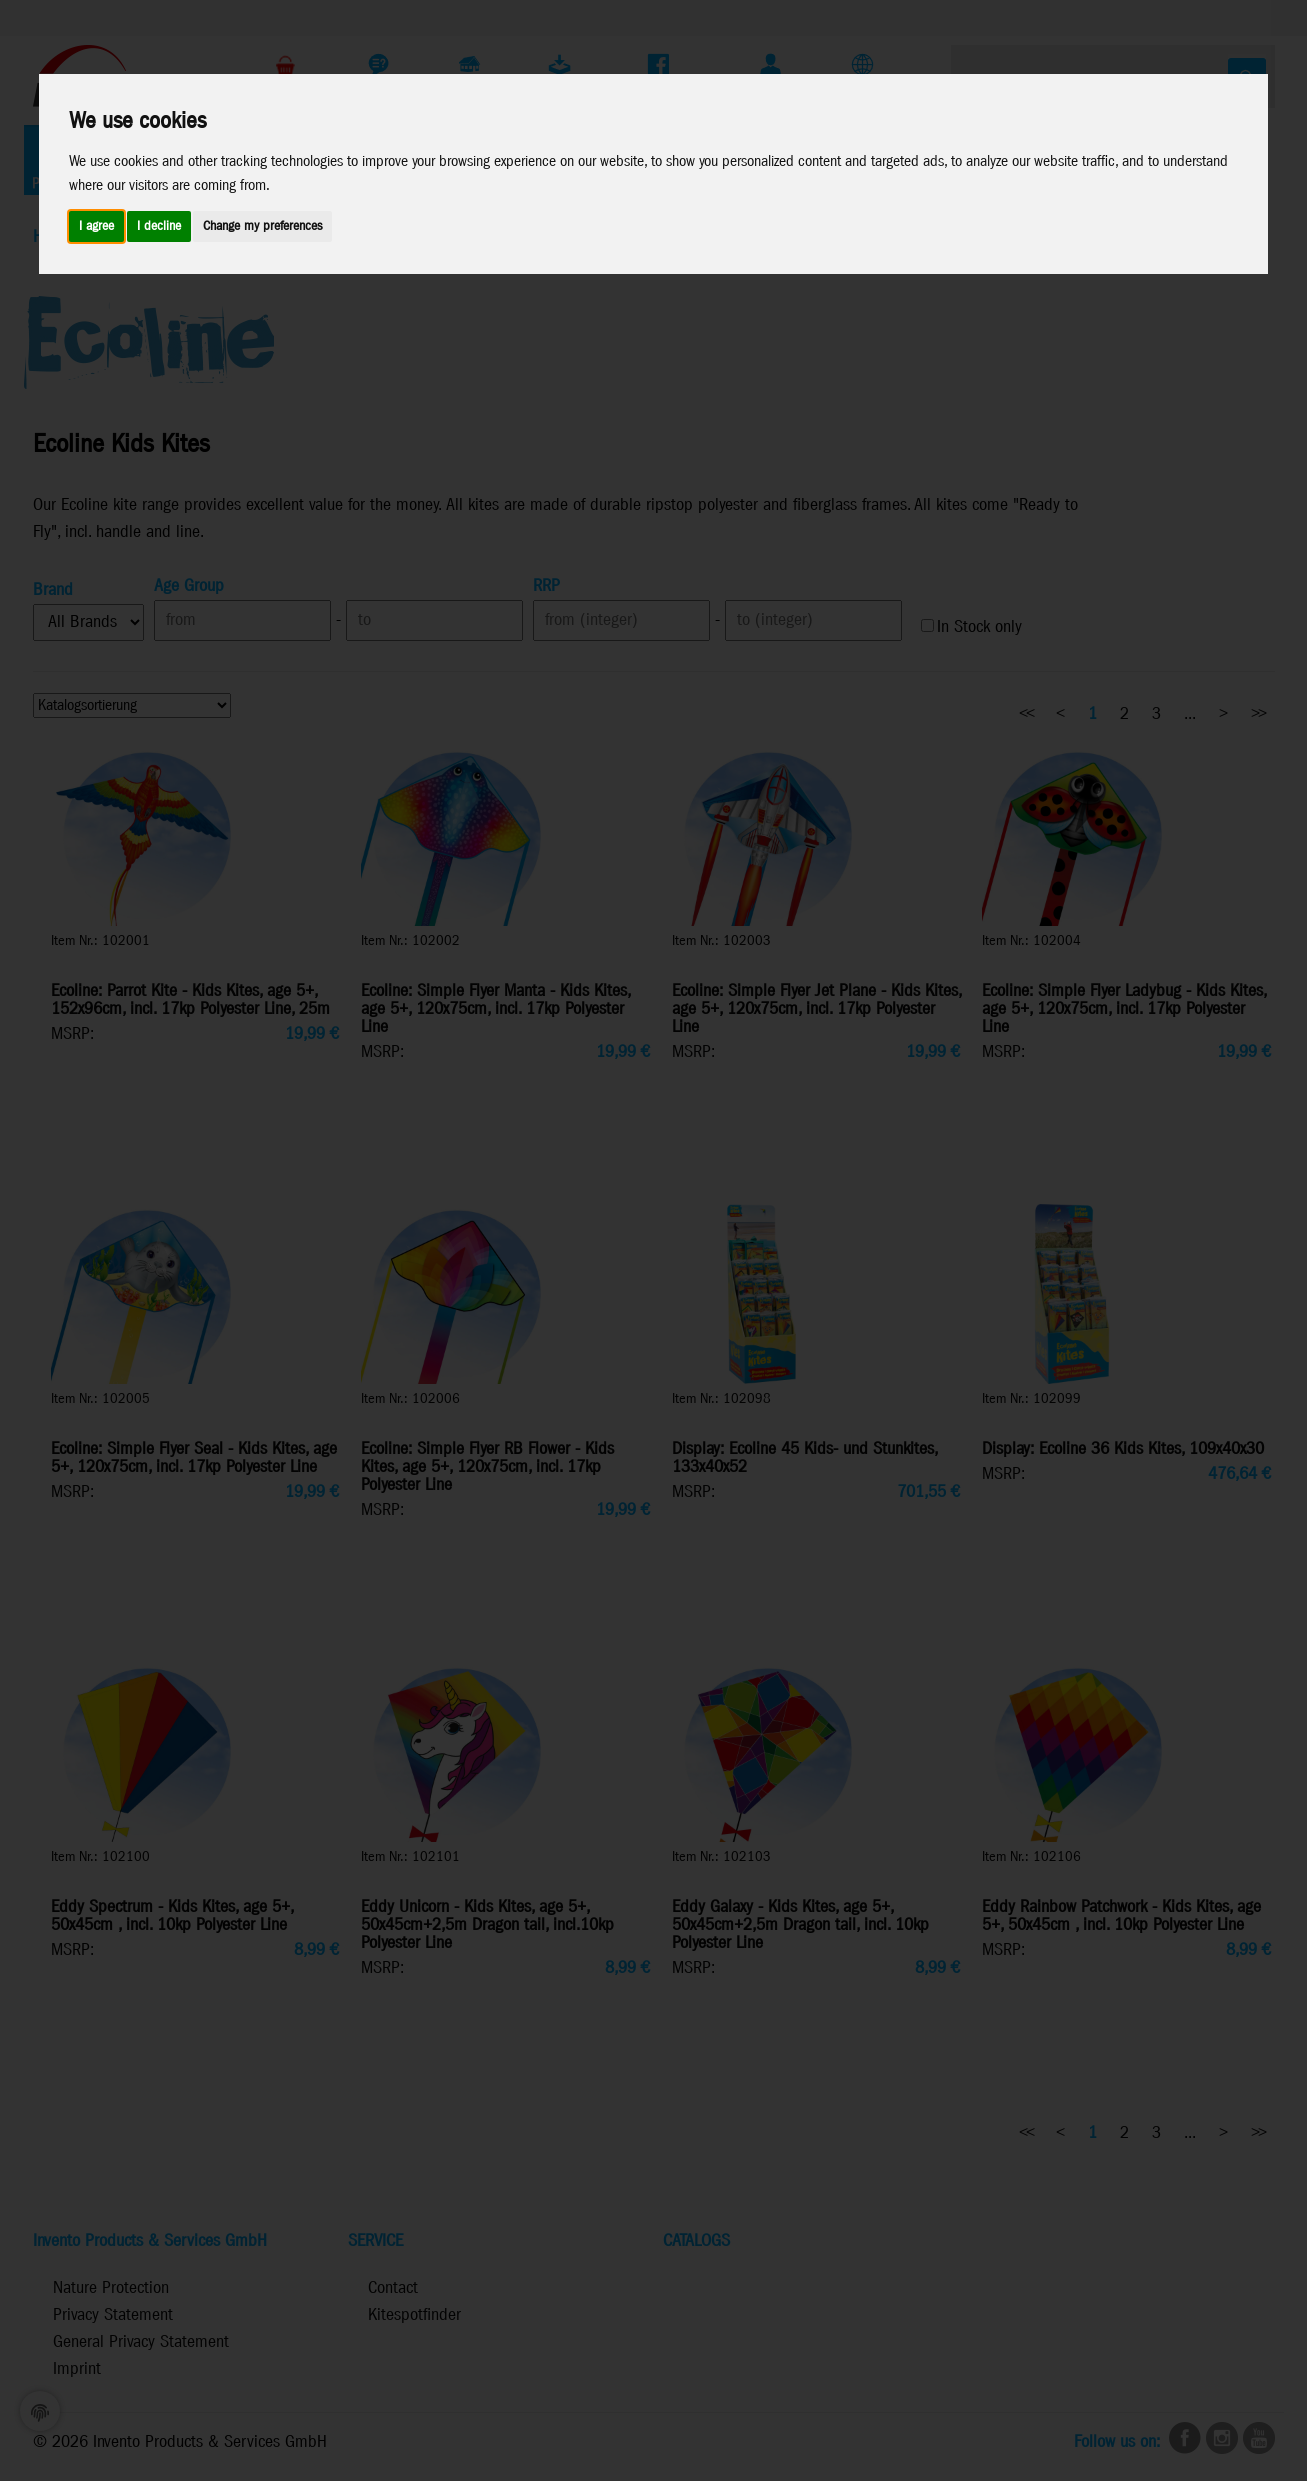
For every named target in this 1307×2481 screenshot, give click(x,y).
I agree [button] (96, 226)
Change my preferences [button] (262, 226)
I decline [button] (159, 226)
